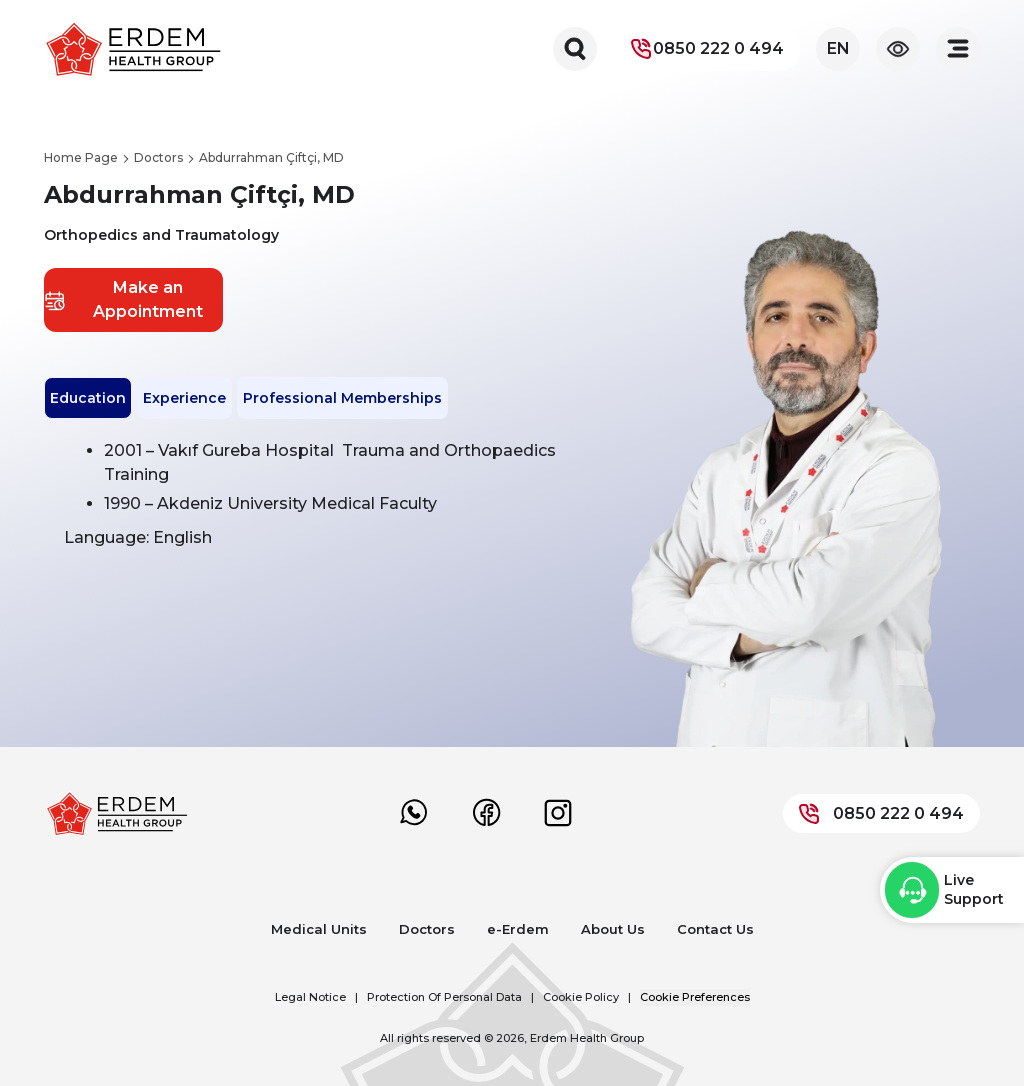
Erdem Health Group (587, 1038)
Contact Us (715, 929)
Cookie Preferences (695, 997)
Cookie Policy (581, 997)
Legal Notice (310, 997)
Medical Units (319, 929)
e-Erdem (518, 929)
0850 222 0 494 (706, 49)
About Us (613, 929)
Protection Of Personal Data (444, 997)
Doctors (427, 929)
